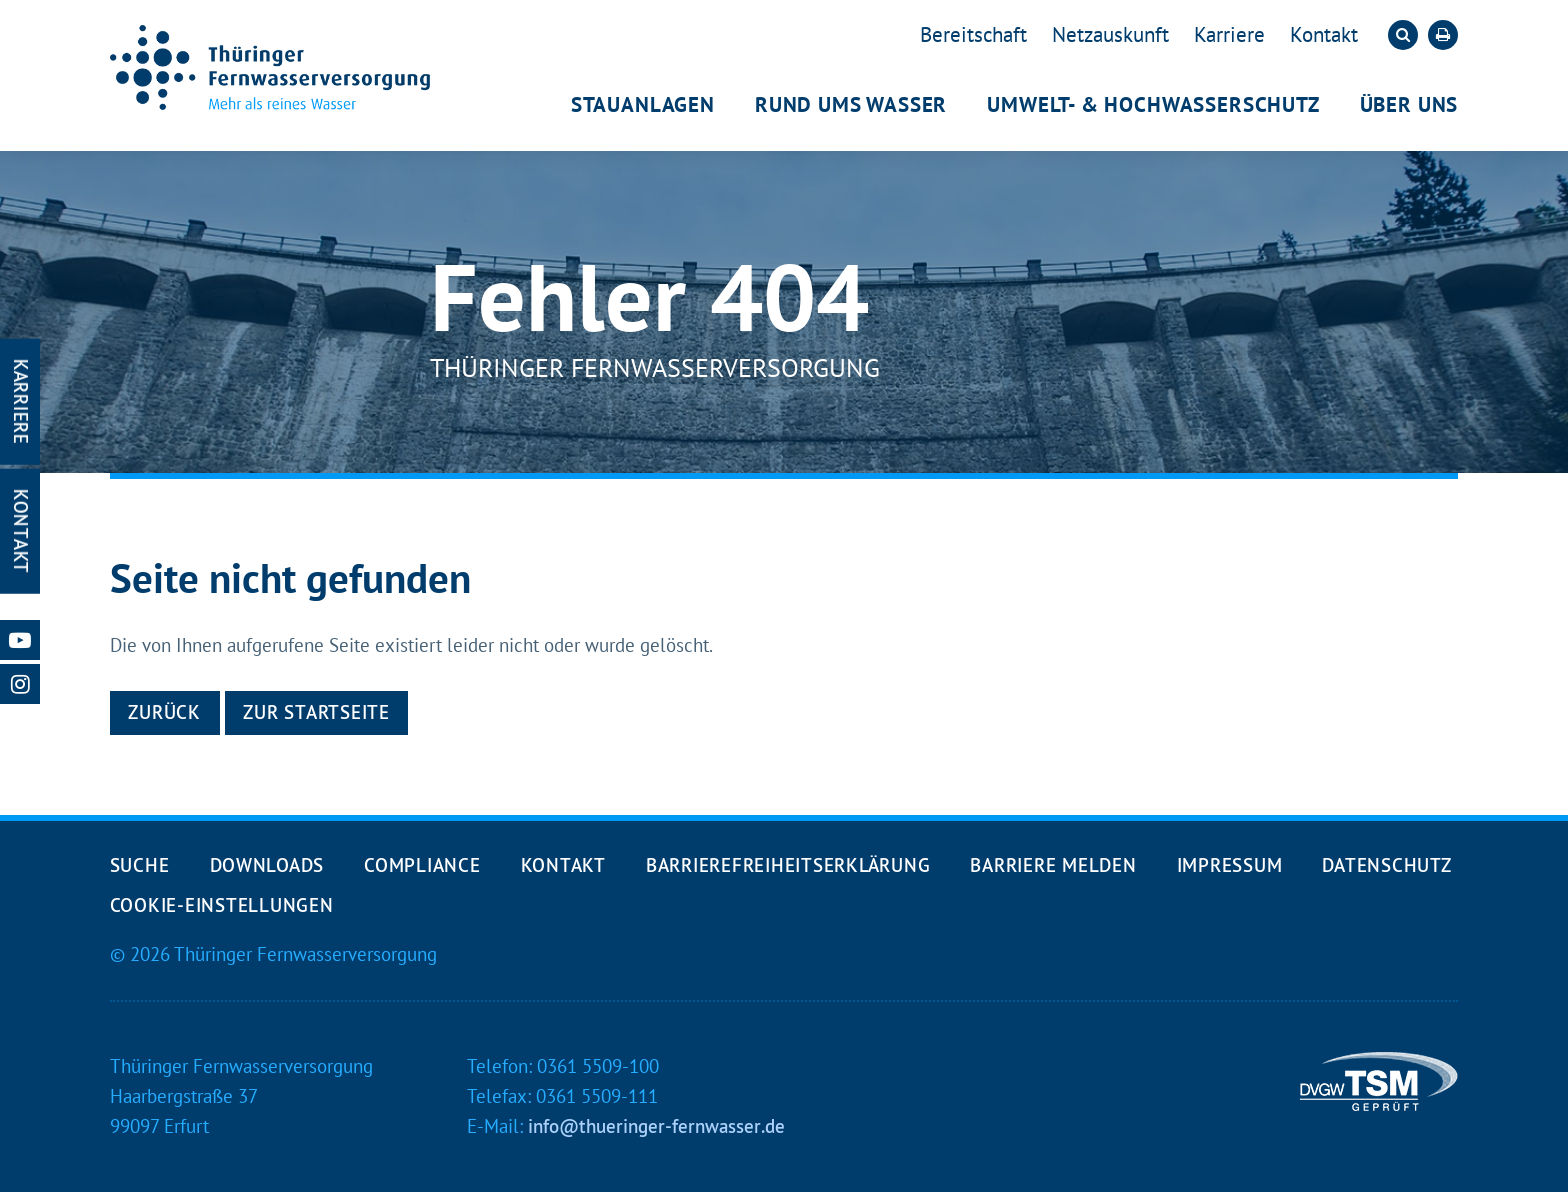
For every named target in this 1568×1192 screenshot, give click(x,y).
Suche (140, 865)
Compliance (422, 865)
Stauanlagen (643, 104)
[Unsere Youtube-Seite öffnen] (20, 640)
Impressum (1230, 865)
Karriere (1229, 34)
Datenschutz (1386, 865)
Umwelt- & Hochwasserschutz (1153, 104)
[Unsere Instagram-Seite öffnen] (20, 684)
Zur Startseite (316, 712)
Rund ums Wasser (851, 104)
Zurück (164, 712)
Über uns (1409, 104)
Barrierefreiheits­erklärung (788, 865)
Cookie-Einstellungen (222, 905)
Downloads (267, 865)
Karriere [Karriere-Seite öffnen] (21, 402)
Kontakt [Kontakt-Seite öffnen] (21, 531)
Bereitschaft (973, 34)
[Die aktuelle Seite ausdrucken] (1443, 35)
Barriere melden (1053, 865)
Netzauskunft (1110, 34)
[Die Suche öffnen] (1403, 35)
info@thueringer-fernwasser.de (656, 1126)
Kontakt (1324, 34)
